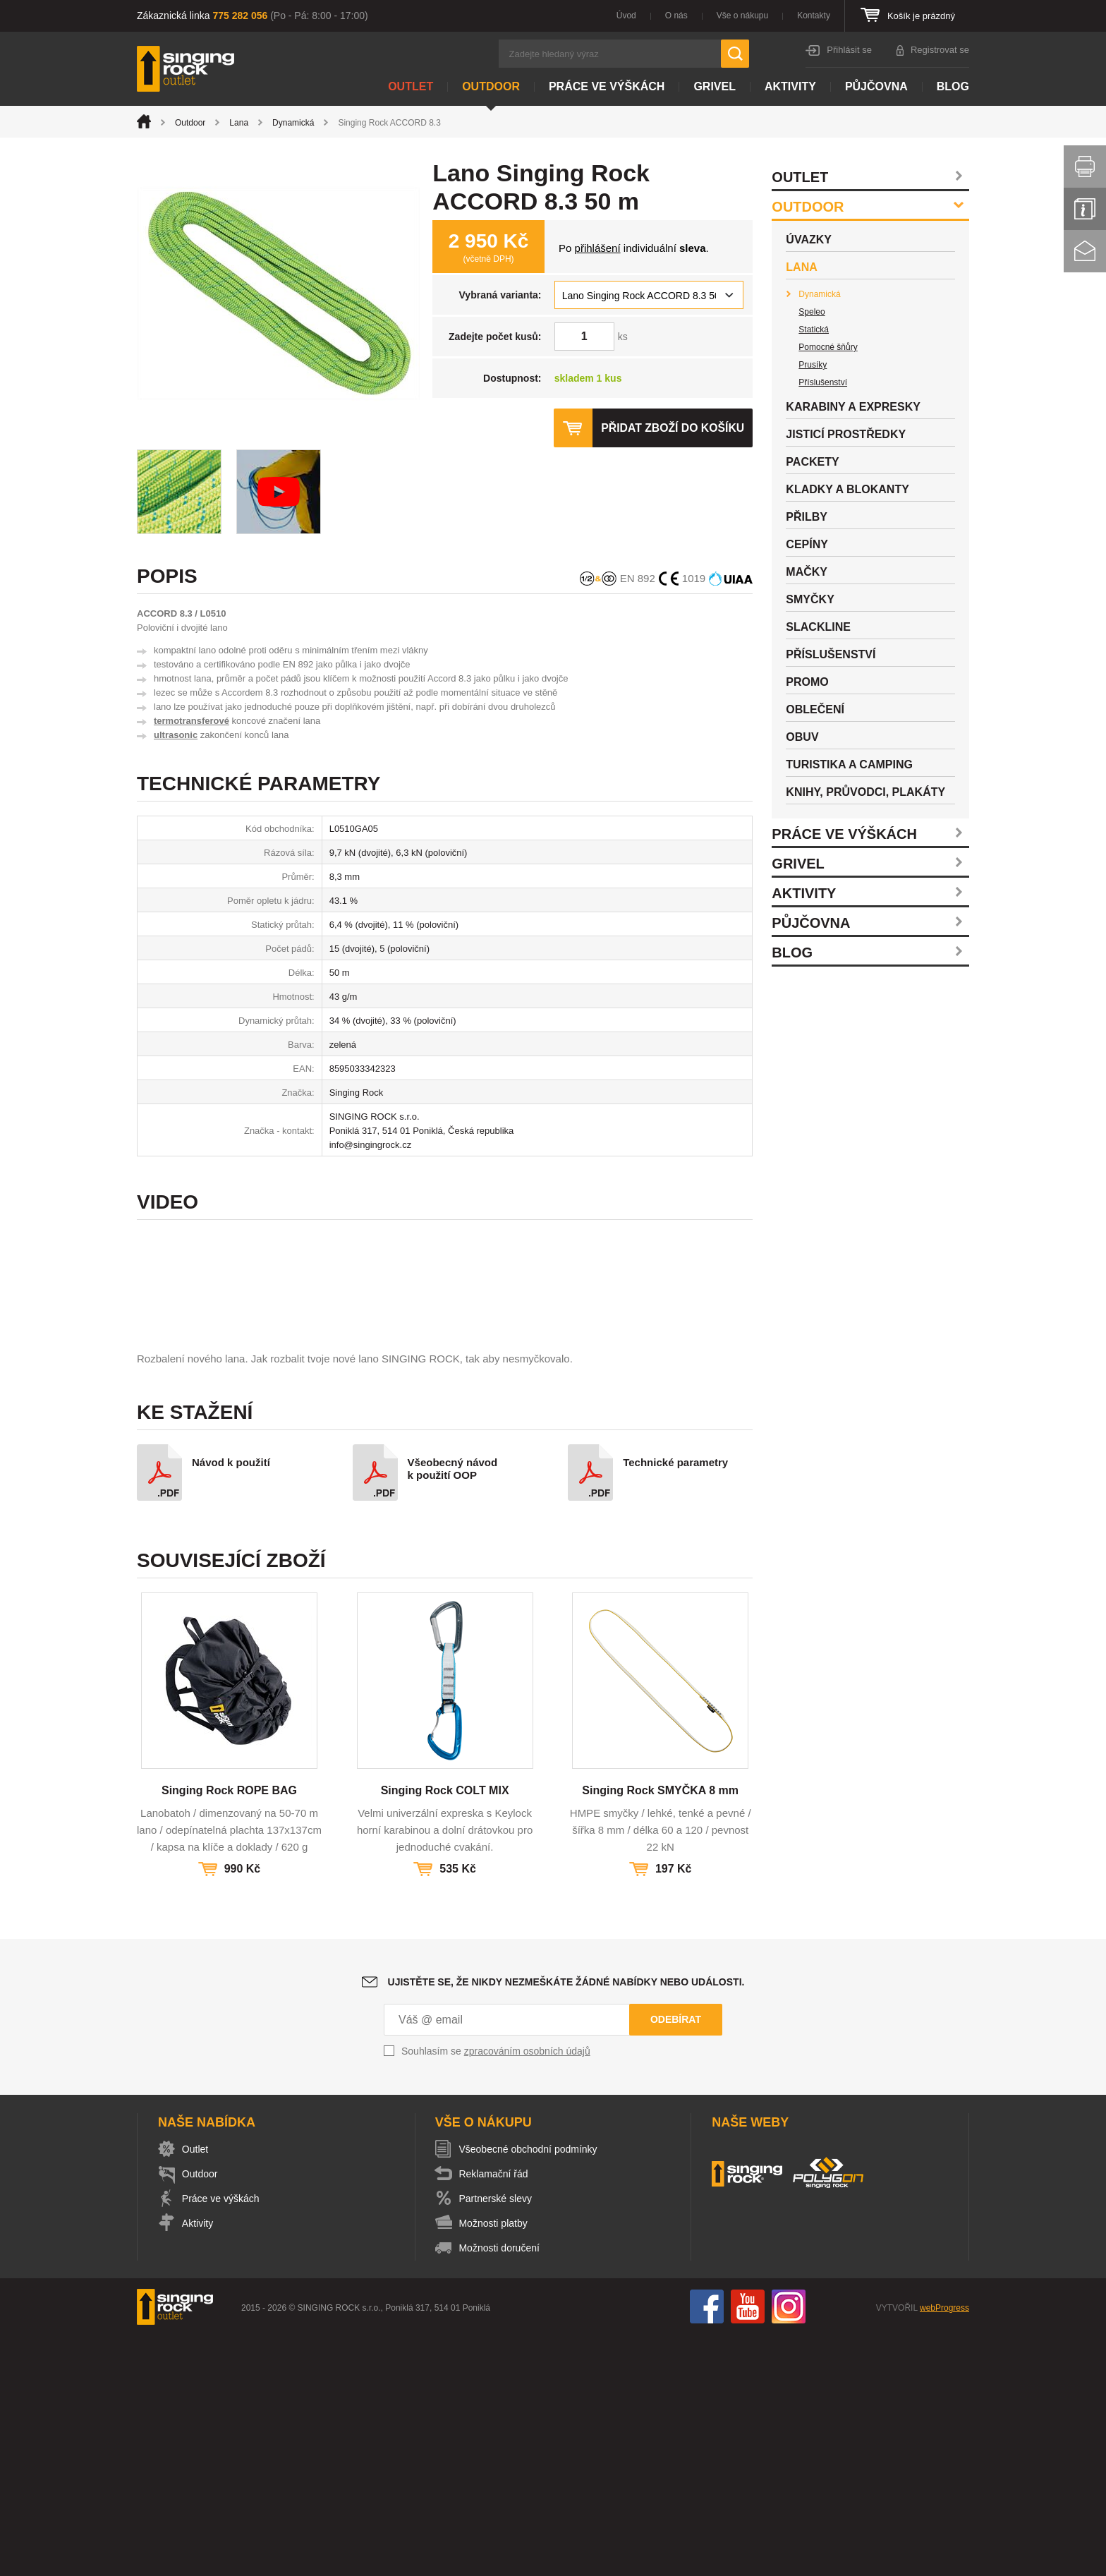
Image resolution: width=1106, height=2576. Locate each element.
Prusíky (812, 365)
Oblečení (815, 709)
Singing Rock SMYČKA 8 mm (660, 2031)
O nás (676, 15)
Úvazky (809, 240)
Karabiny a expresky (853, 407)
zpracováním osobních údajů (527, 2291)
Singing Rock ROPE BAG (229, 2031)
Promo (807, 682)
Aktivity (790, 86)
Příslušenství (822, 382)
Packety (812, 462)
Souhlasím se (495, 2291)
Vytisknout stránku (1085, 166)
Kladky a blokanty (847, 489)
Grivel (714, 86)
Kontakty (813, 15)
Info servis (1085, 209)
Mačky (806, 572)
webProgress (944, 2548)
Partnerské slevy (498, 2439)
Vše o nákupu (742, 15)
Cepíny (807, 544)
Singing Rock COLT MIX (445, 2031)
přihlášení (598, 248)
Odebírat (675, 2260)
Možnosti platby (496, 2463)
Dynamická (293, 123)
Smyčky (810, 599)
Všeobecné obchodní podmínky (531, 2389)
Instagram (789, 2547)
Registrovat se (940, 49)
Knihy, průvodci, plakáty (865, 792)
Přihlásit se (849, 49)
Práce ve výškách (606, 86)
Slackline (818, 627)
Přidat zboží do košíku (671, 428)
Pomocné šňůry (827, 347)
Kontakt (1085, 251)
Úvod (626, 15)
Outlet (410, 86)
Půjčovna (876, 86)
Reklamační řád (496, 2414)
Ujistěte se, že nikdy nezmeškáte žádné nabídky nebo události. (566, 2222)
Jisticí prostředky (846, 434)
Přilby (806, 517)
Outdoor (491, 86)
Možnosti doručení (502, 2488)
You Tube (748, 2547)
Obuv (802, 737)
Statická (813, 329)
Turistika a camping (849, 764)
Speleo (811, 312)
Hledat (735, 54)
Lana (238, 123)
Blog (953, 86)
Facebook (707, 2547)
